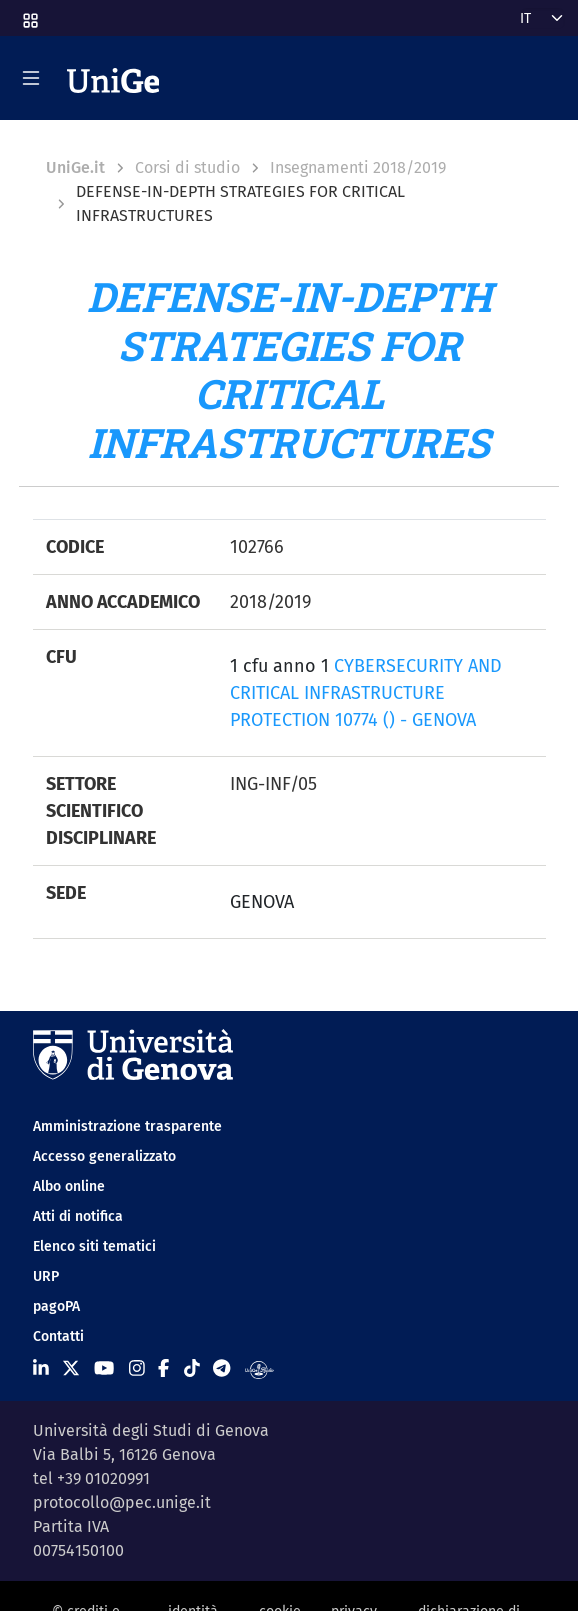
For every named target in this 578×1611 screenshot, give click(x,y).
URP (46, 1276)
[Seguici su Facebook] (163, 1369)
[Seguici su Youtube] (104, 1369)
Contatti (58, 1336)
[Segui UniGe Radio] (259, 1369)
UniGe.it (75, 167)
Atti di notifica (78, 1216)
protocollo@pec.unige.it (122, 1502)
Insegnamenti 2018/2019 (358, 167)
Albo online (69, 1186)
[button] (29, 14)
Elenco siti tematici (94, 1246)
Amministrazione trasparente (127, 1126)
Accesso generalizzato (104, 1156)
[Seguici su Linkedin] (41, 1369)
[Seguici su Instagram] (137, 1369)
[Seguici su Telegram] (221, 1369)
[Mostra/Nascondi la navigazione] (31, 78)
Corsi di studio (187, 167)
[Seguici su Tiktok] (192, 1369)
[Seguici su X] (71, 1369)
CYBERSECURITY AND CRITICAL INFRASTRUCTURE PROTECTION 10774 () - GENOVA (366, 693)
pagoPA (56, 1306)
